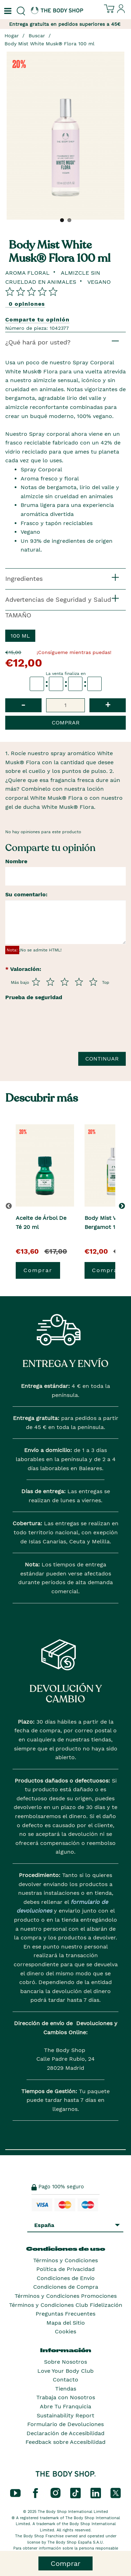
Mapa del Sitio (65, 2322)
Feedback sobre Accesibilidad (65, 2442)
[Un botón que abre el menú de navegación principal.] (7, 11)
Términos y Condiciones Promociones (66, 2296)
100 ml (20, 635)
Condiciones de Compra (65, 2287)
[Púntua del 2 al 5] (50, 982)
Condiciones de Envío (66, 2278)
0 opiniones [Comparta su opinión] (27, 304)
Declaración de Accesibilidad (65, 2433)
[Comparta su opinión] (31, 291)
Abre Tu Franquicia (65, 2406)
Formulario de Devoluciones (65, 2424)
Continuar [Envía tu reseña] (102, 1058)
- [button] (23, 705)
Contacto (65, 2379)
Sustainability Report (65, 2415)
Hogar (12, 35)
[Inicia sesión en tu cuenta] (121, 11)
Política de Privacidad (65, 2269)
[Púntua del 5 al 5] (93, 982)
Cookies (65, 2331)
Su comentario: (26, 894)
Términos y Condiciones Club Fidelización (65, 2305)
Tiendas (65, 2388)
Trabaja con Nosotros (65, 2397)
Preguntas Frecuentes (65, 2313)
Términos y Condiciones (65, 2260)
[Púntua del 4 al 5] (79, 982)
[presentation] (58, 1030)
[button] (123, 1206)
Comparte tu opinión (37, 319)
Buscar (37, 35)
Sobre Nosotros (65, 2361)
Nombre (16, 861)
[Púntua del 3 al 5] (64, 982)
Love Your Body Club (65, 2371)
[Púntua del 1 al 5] (36, 982)
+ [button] (107, 705)
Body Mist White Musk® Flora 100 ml (49, 43)
